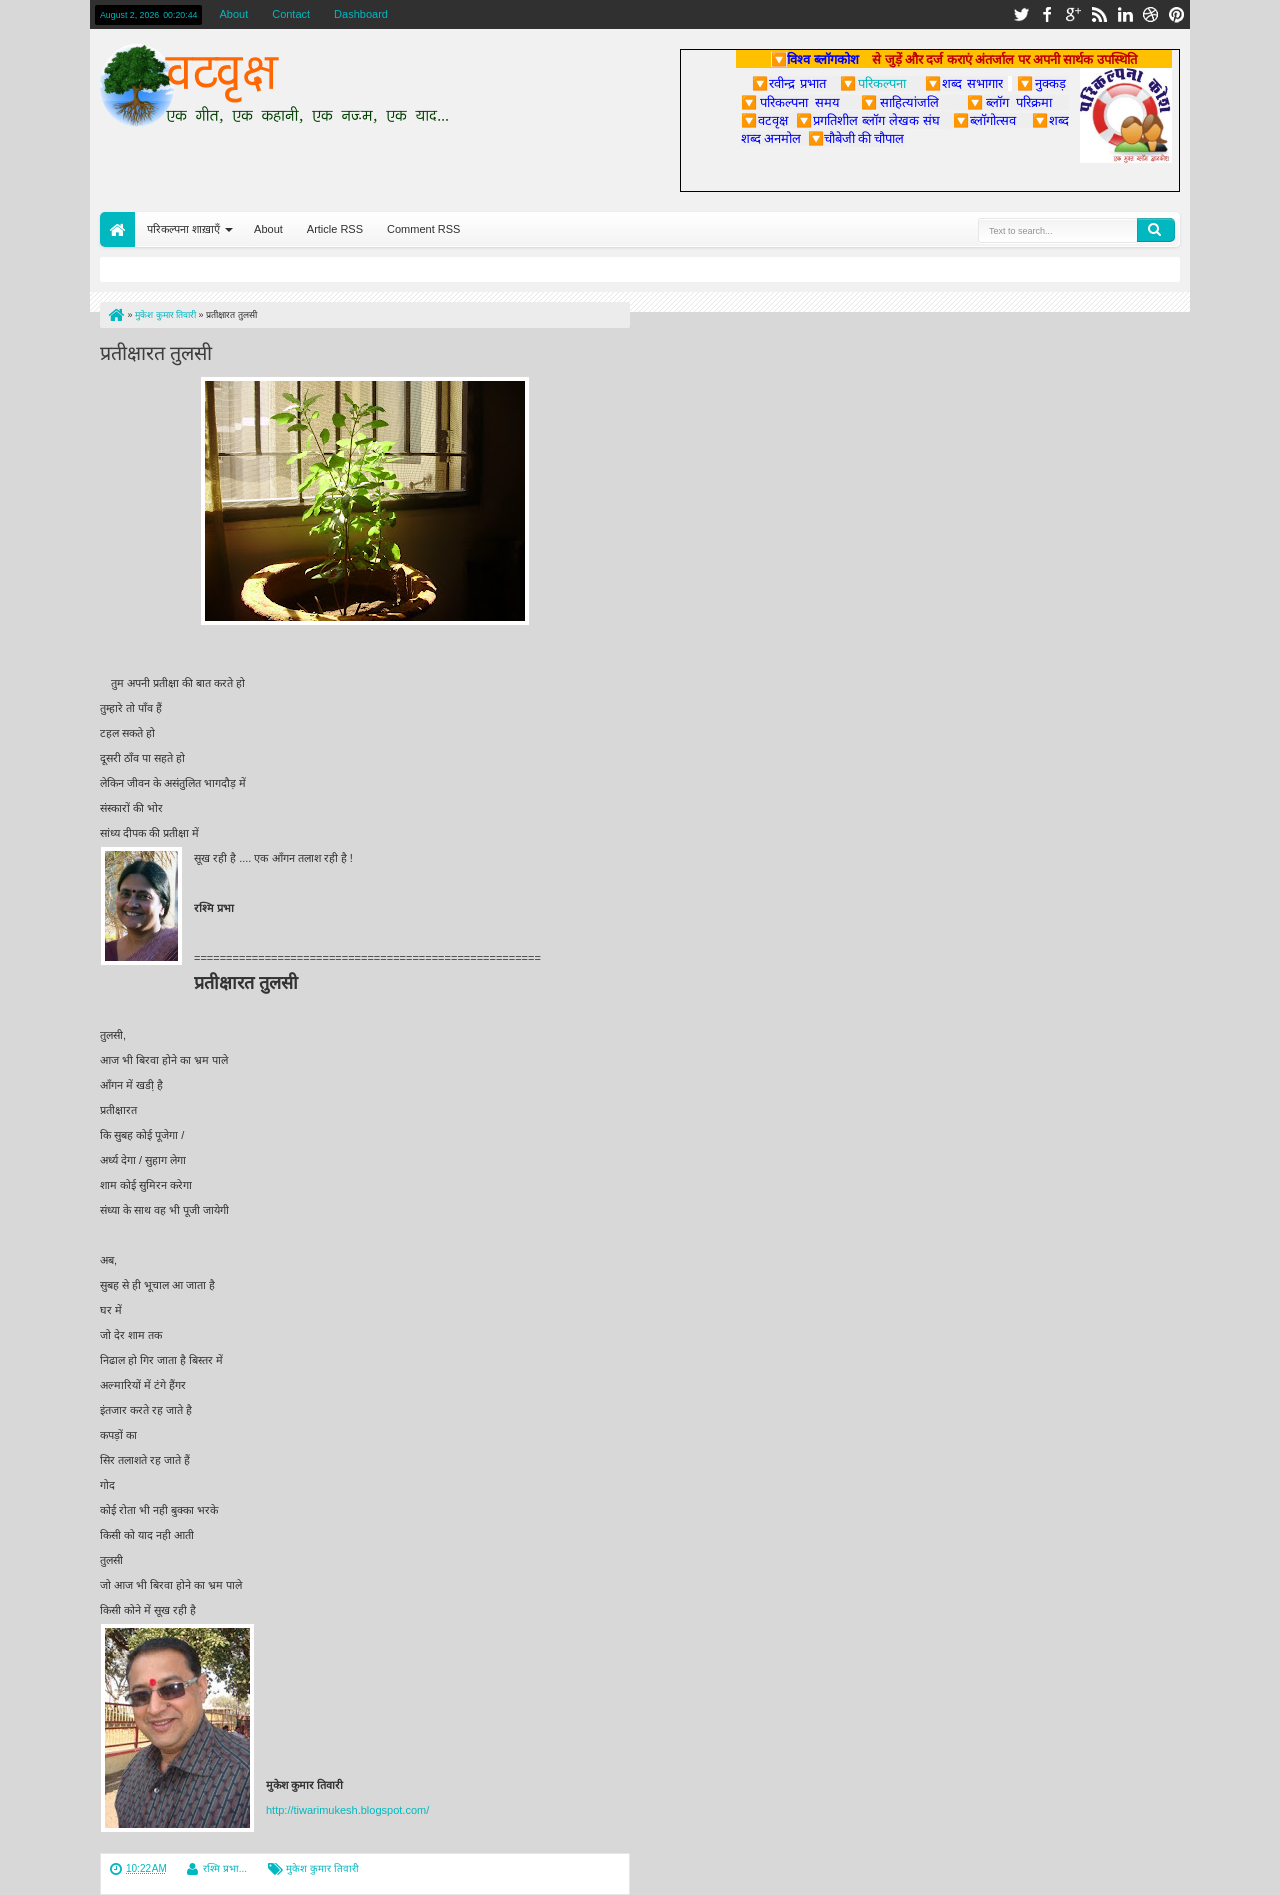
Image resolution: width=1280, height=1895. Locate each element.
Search (1156, 230)
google (1073, 14)
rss (1099, 14)
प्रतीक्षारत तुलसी (156, 351)
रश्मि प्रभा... (225, 1868)
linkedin (1125, 14)
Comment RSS (423, 229)
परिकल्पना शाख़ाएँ (183, 229)
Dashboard (361, 14)
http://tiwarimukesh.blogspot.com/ (347, 1810)
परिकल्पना (872, 83)
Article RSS (335, 229)
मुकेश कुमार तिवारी (322, 1868)
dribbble (1151, 14)
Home (117, 229)
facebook (1047, 14)
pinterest (1177, 14)
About (233, 14)
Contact (291, 14)
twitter (1021, 14)
